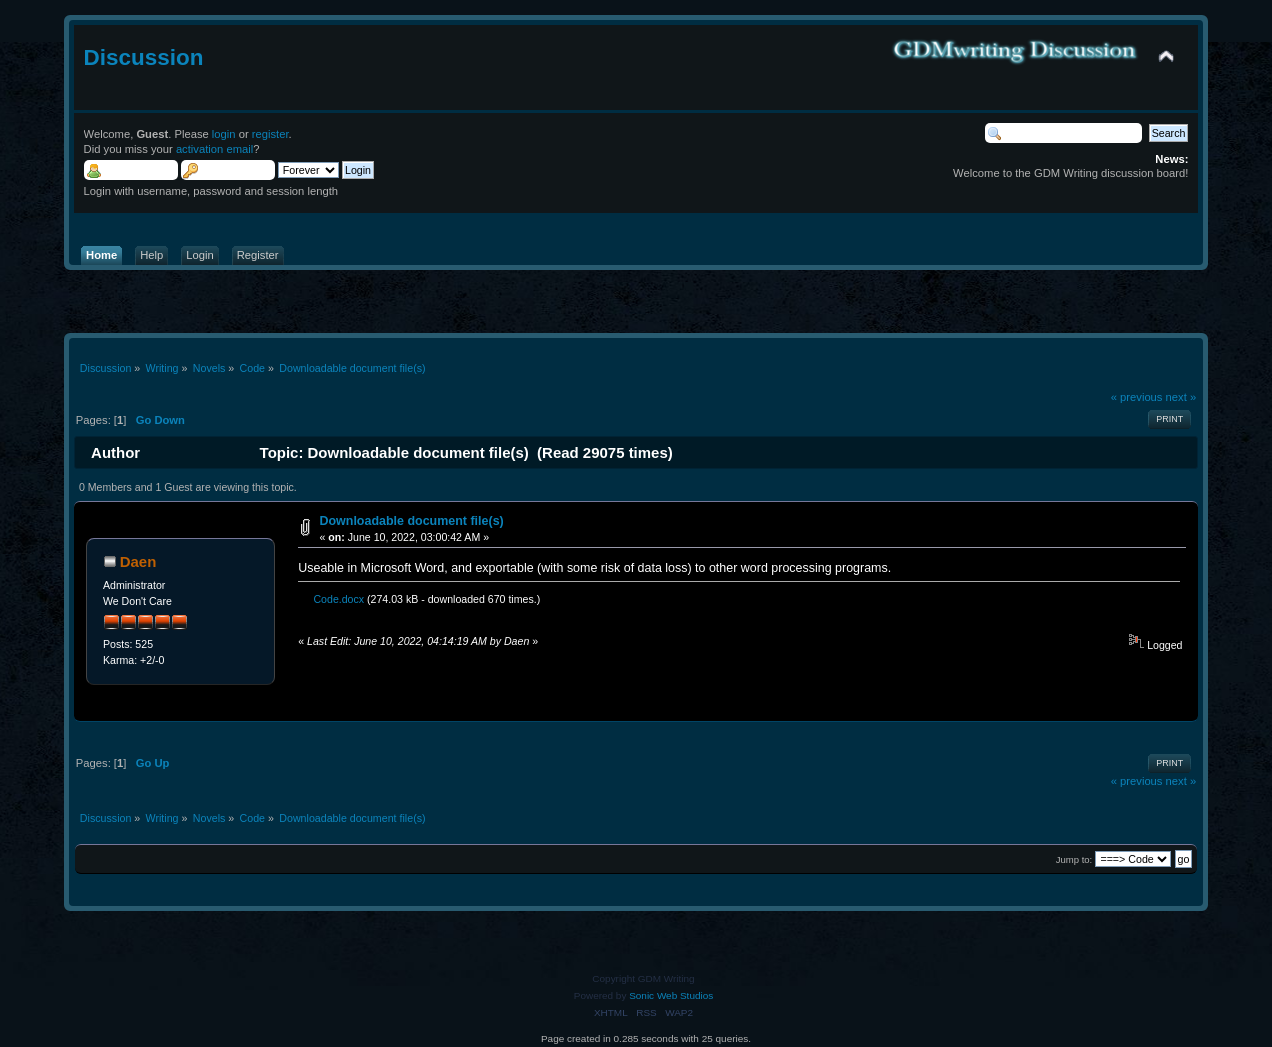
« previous (1137, 397)
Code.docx (334, 599)
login (224, 134)
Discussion (144, 57)
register (270, 134)
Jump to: (1074, 859)
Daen (138, 561)
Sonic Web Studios (671, 995)
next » (1181, 397)
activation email (214, 149)
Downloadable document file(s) (411, 521)
